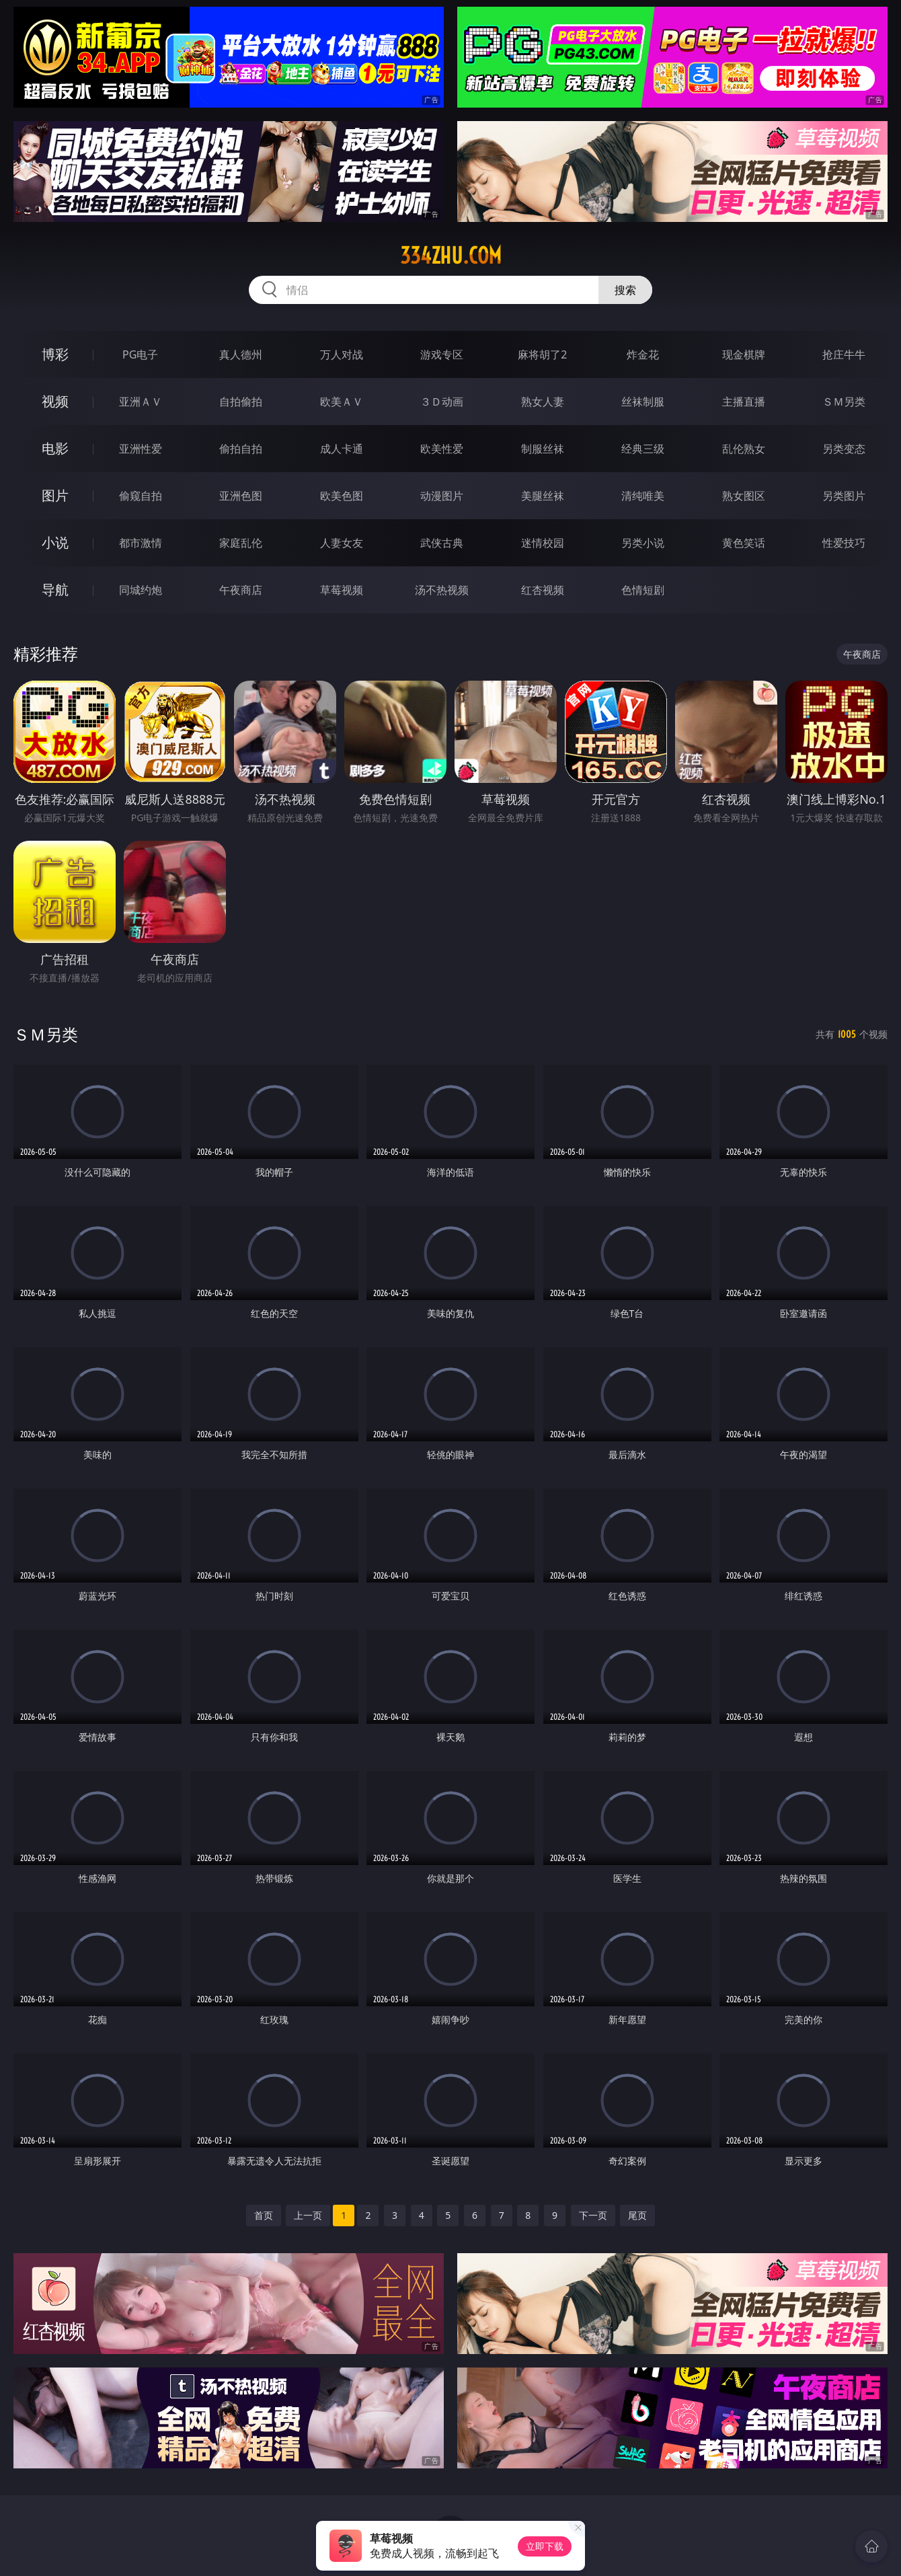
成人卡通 (341, 448)
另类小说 (642, 542)
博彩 (55, 354)
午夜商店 (240, 589)
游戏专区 (441, 354)
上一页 (308, 2215)
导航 (55, 589)
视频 (55, 401)
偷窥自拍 (140, 495)
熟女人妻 (542, 401)
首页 (263, 2215)
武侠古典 (441, 542)
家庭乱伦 (240, 542)
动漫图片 (441, 495)
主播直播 (743, 401)
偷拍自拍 (240, 448)
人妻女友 (341, 542)
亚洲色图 (240, 495)
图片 (55, 495)
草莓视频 (341, 589)
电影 (55, 448)
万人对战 (341, 354)
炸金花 (643, 354)
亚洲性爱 (140, 448)
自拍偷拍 (240, 401)
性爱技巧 (843, 542)
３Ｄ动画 (441, 401)
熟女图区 (743, 495)
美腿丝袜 (542, 495)
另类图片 (843, 495)
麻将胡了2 (542, 354)
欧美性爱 (441, 448)
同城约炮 (140, 589)
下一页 (593, 2215)
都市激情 (140, 542)
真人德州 (240, 354)
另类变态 (843, 448)
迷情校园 (542, 542)
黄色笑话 (743, 542)
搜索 (625, 289)
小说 (55, 542)
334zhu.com (451, 255)
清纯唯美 (642, 495)
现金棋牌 (743, 354)
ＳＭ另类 (843, 401)
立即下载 (544, 2546)
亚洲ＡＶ (140, 401)
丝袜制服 (642, 401)
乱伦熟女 (743, 448)
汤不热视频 (442, 589)
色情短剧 (642, 589)
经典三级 (642, 448)
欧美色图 (341, 495)
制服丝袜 (542, 448)
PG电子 (140, 354)
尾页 (637, 2215)
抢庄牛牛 (843, 354)
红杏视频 (542, 589)
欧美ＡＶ (341, 401)
